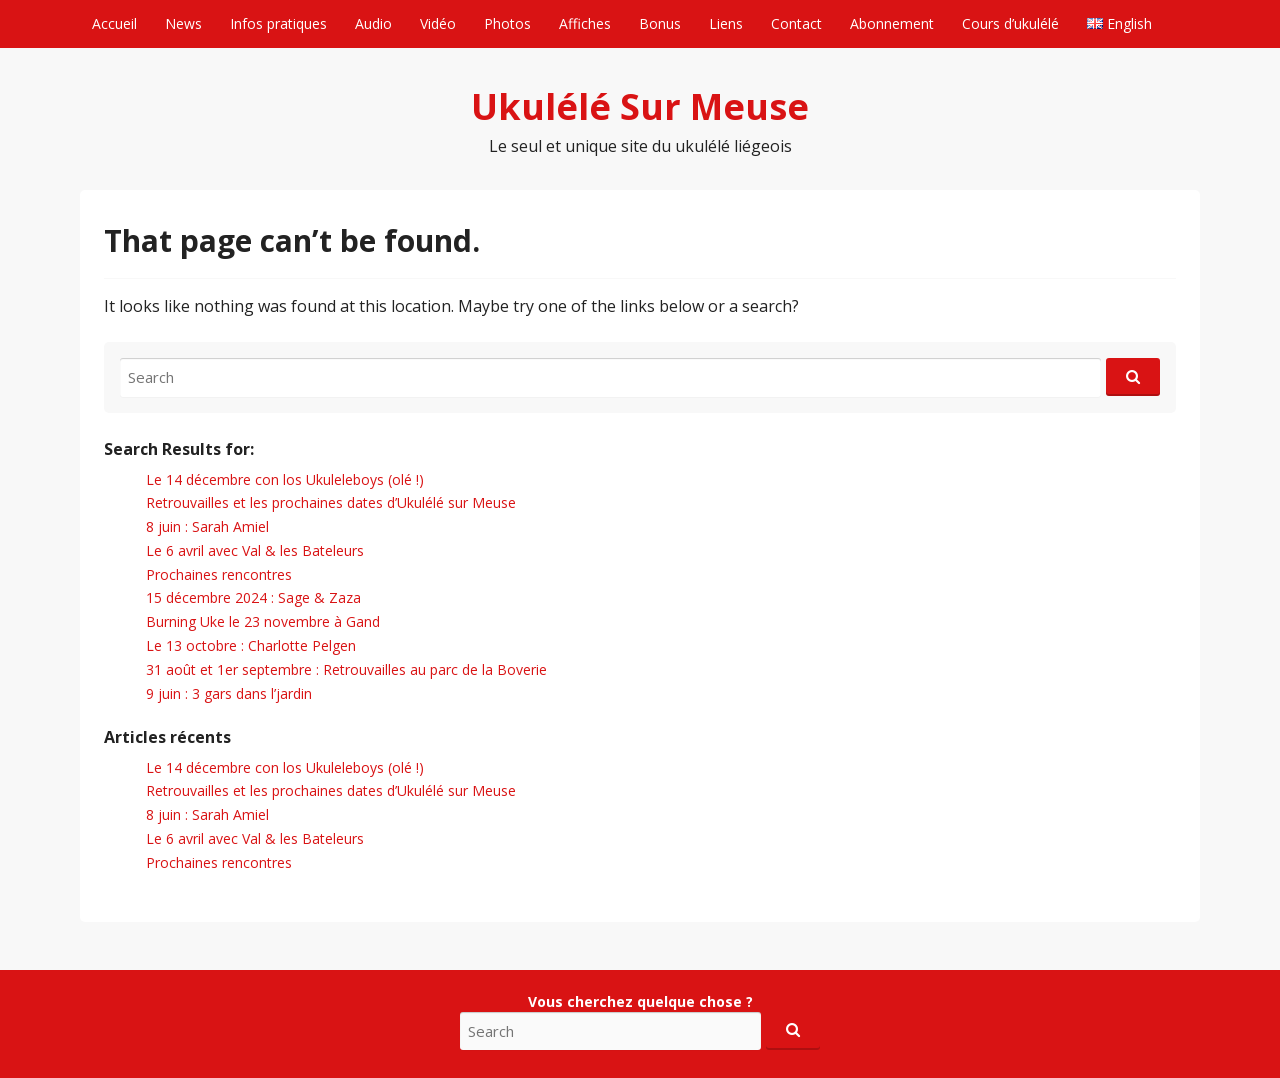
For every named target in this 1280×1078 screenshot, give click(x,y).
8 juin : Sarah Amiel (207, 526)
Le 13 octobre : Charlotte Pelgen (251, 645)
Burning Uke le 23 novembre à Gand (263, 621)
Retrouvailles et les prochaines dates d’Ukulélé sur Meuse (331, 502)
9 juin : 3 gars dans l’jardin (229, 693)
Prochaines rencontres (219, 574)
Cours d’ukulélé (1010, 23)
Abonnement (892, 23)
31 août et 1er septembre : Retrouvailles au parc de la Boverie (346, 669)
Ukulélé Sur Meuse (640, 106)
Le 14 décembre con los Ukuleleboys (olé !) (285, 479)
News (183, 23)
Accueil (114, 23)
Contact (796, 23)
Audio (373, 23)
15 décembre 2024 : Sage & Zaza (253, 597)
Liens (726, 23)
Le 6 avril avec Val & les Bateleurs (255, 550)
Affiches (585, 23)
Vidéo (438, 23)
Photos (507, 23)
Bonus (660, 23)
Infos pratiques (278, 23)
